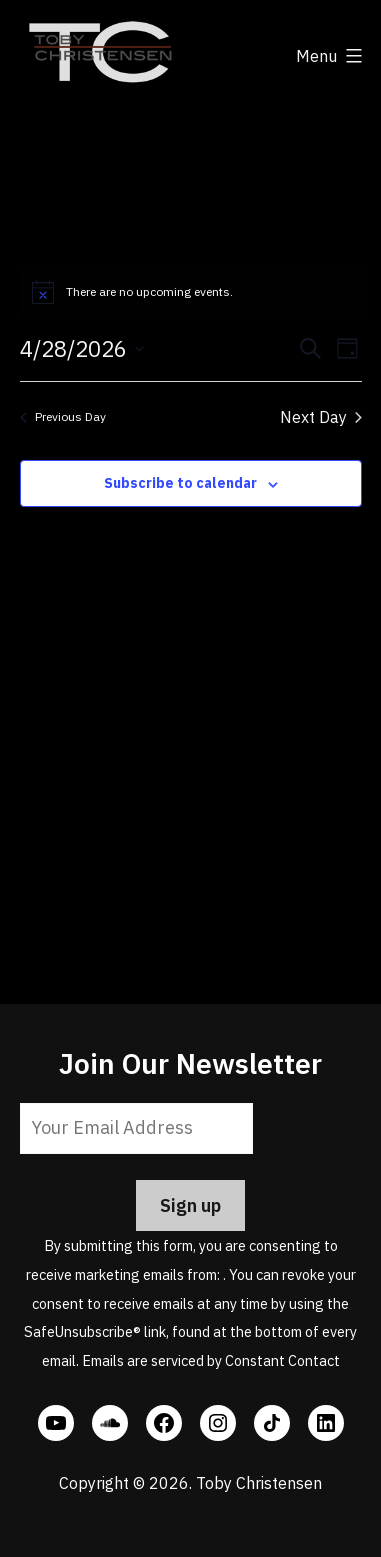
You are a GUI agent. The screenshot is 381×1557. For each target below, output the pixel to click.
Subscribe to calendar (180, 483)
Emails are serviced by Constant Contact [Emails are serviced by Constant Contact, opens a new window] (211, 1360)
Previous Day (63, 416)
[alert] (191, 292)
